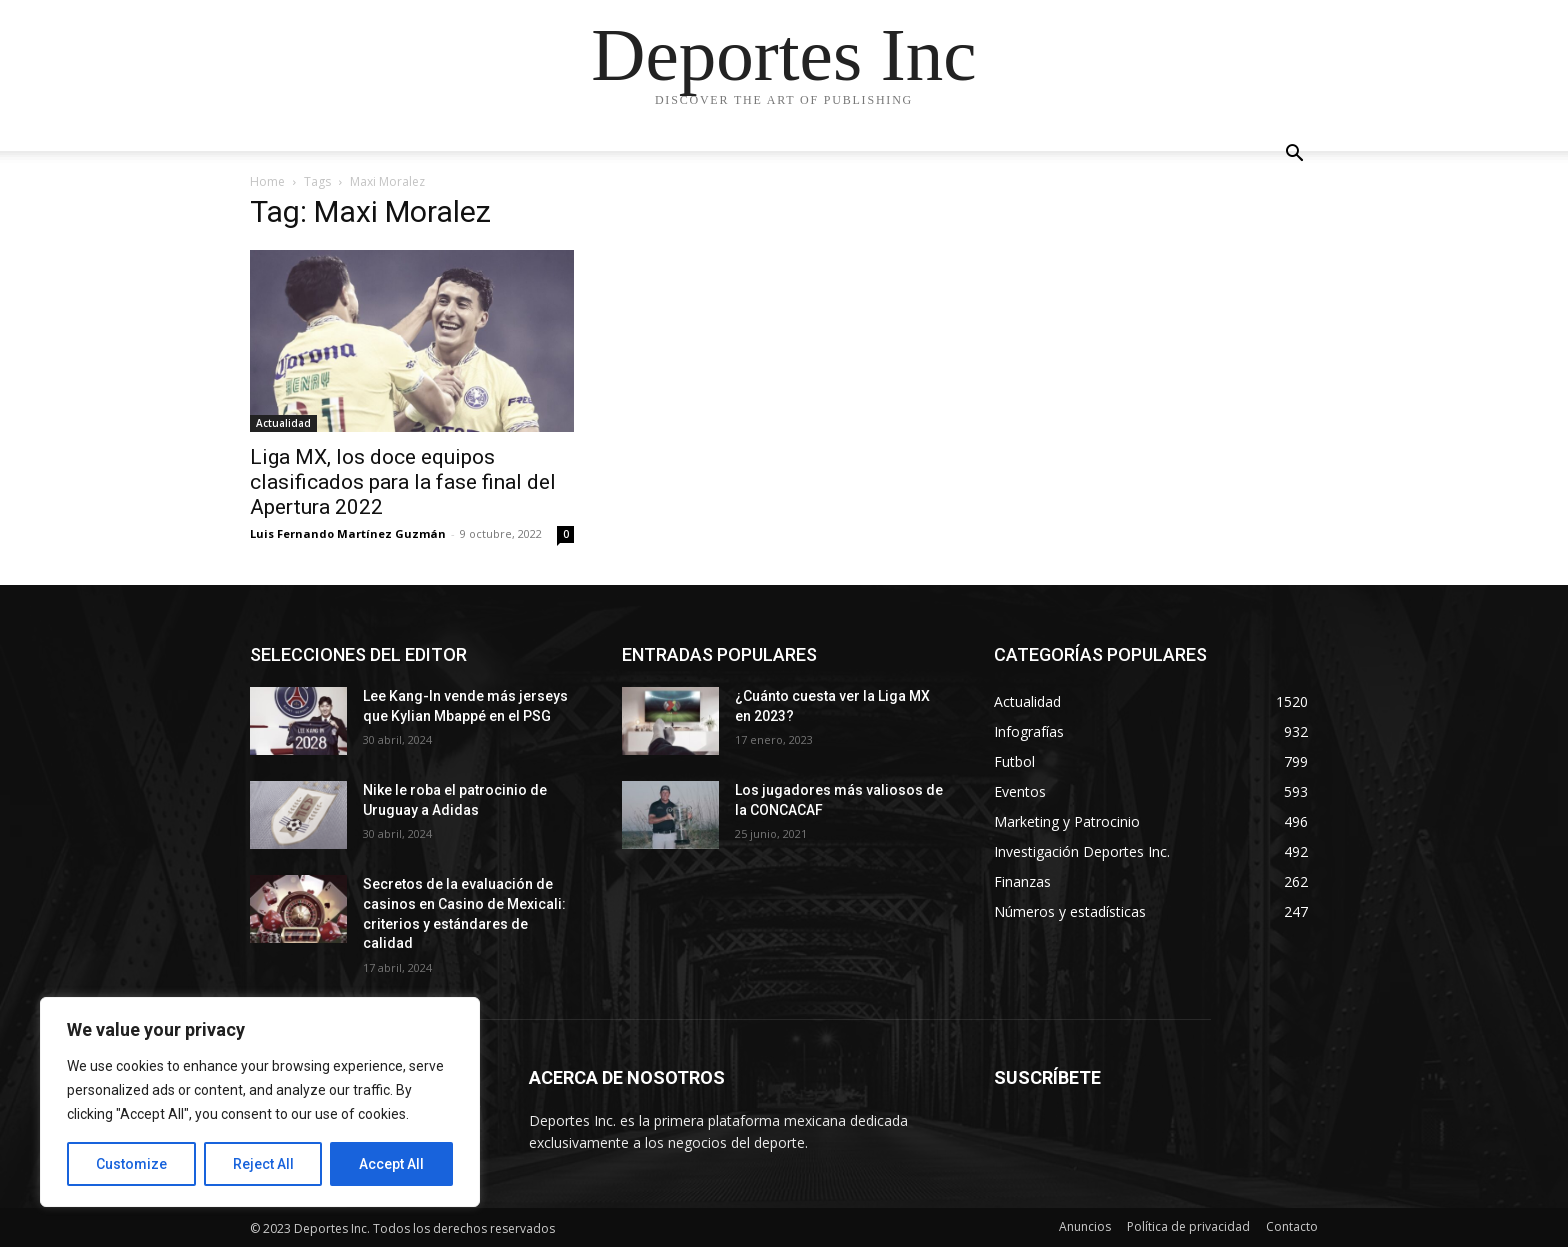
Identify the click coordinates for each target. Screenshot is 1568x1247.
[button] (1294, 155)
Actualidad (283, 423)
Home (267, 181)
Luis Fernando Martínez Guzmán (348, 533)
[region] (260, 1102)
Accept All (391, 1164)
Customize (131, 1164)
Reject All (263, 1164)
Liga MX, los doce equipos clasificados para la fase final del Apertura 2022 (403, 482)
